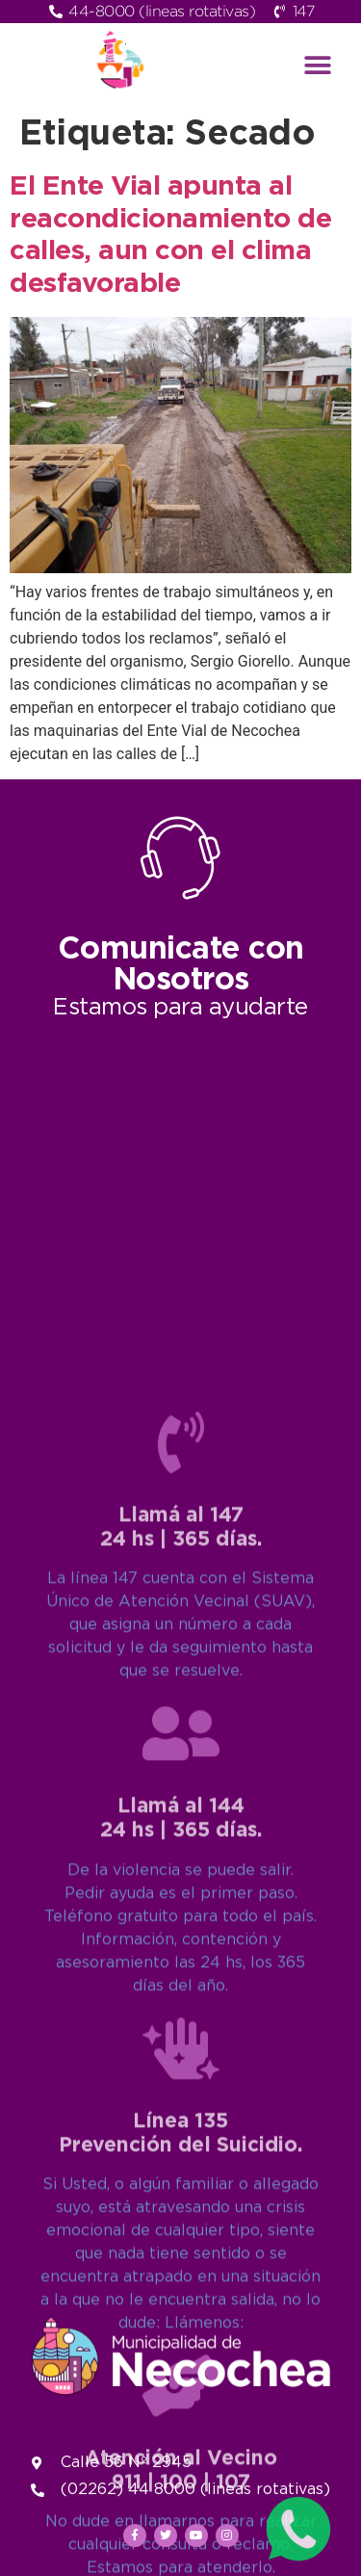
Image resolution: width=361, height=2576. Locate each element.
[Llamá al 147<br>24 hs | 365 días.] (181, 1909)
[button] (317, 65)
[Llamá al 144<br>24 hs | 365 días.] (181, 2200)
